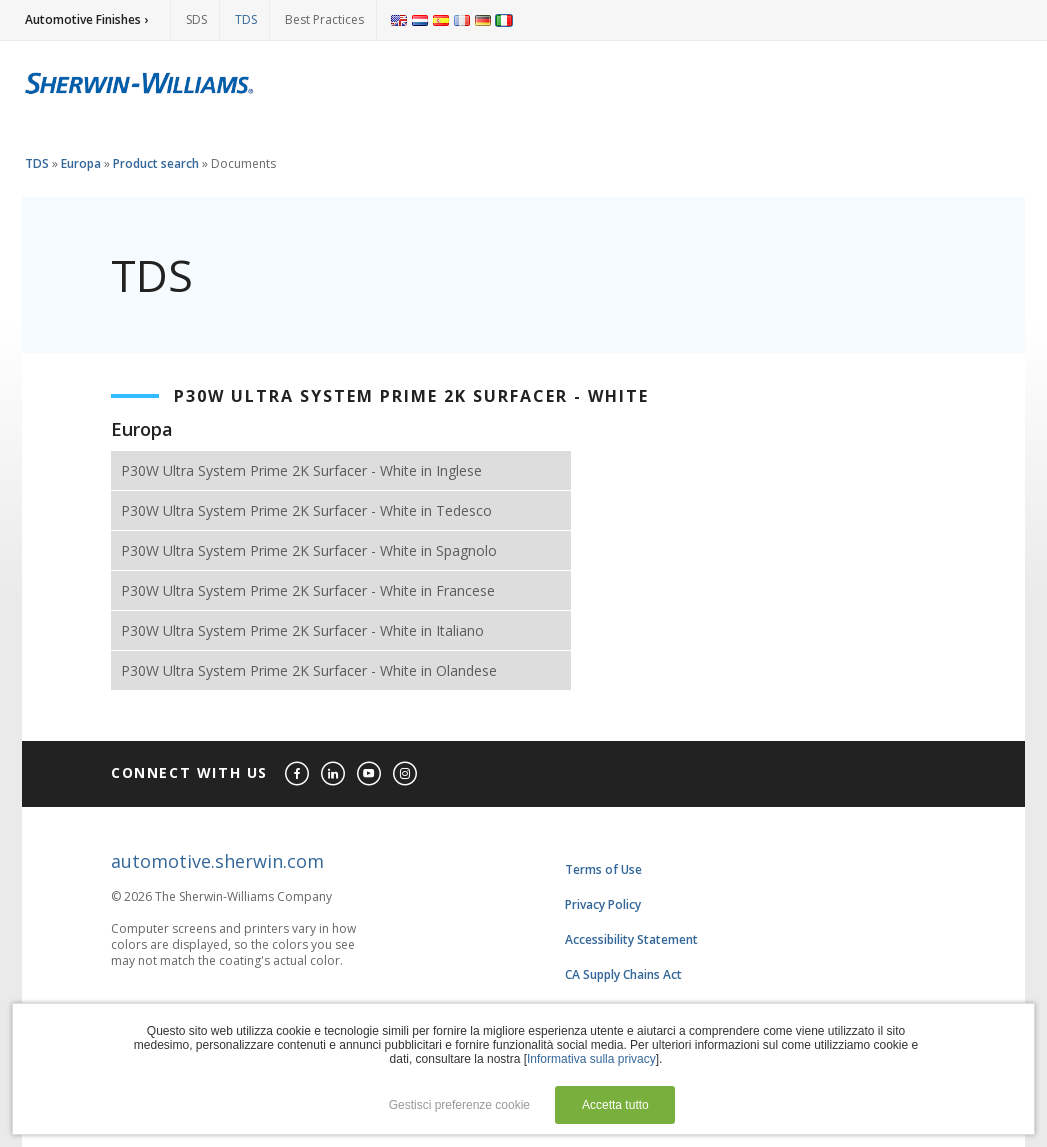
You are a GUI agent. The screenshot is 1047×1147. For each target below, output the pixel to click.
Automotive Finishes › (86, 19)
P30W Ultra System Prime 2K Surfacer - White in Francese (308, 590)
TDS (246, 19)
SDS (196, 19)
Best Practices (324, 19)
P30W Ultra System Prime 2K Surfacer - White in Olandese (309, 670)
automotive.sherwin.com (217, 861)
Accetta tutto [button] (615, 1105)
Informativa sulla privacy (591, 1059)
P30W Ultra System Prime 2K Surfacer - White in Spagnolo (309, 550)
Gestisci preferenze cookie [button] (459, 1105)
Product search (156, 163)
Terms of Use (603, 869)
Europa (81, 163)
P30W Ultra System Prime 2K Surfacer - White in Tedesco (306, 510)
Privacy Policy (603, 904)
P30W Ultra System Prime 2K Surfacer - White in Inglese (301, 470)
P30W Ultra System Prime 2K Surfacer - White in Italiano (302, 630)
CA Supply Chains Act (623, 974)
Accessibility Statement (631, 939)
